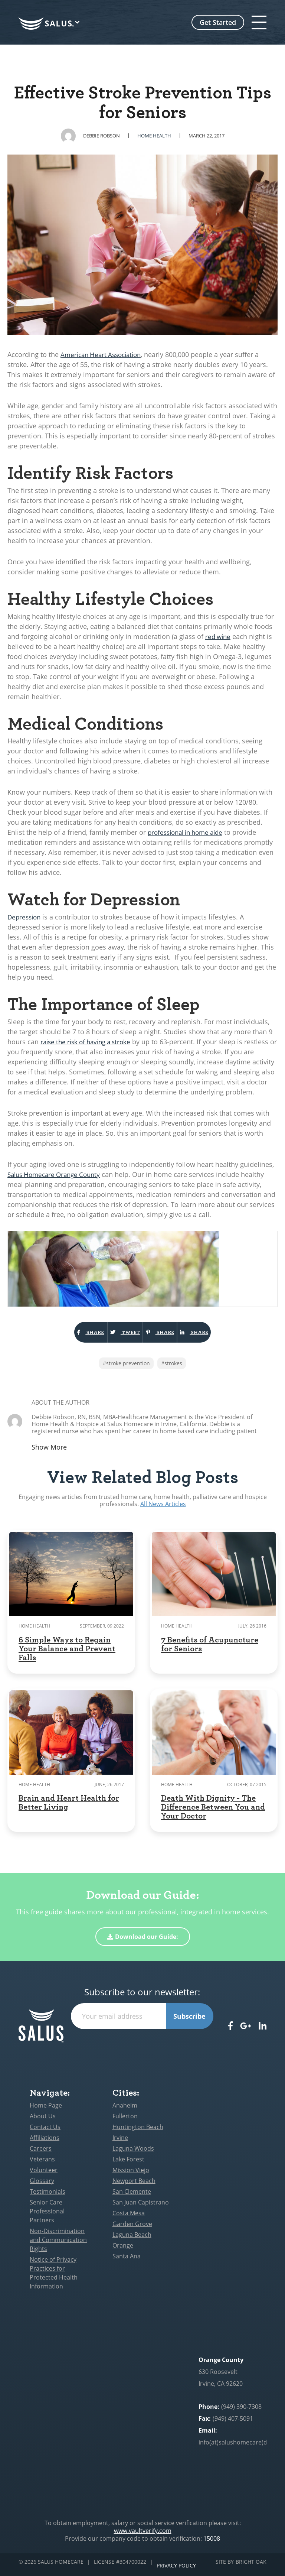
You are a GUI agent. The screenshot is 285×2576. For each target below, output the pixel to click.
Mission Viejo (130, 2175)
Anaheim (124, 2110)
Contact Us (45, 2132)
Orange (122, 2250)
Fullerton (125, 2121)
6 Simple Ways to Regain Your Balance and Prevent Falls (67, 1653)
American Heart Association (103, 354)
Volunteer (44, 2175)
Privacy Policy (176, 2567)
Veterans (42, 2164)
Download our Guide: (142, 1942)
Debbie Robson (101, 136)
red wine (218, 636)
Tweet (115, 1335)
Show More (49, 1452)
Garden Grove (132, 2229)
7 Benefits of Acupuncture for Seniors (209, 1648)
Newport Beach (133, 2186)
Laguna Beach (131, 2240)
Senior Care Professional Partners (47, 2216)
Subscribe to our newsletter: (142, 1997)
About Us (43, 2121)
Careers (41, 2154)
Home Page (46, 2110)
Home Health (154, 135)
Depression (25, 916)
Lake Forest (128, 2164)
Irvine (120, 2143)
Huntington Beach (137, 2132)
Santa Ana (126, 2261)
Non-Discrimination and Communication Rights (58, 2245)
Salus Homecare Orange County (57, 1174)
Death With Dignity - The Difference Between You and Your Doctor (213, 1811)
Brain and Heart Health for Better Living (69, 1807)
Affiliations (44, 2143)
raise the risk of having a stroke (89, 1041)
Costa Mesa (128, 2218)
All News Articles (163, 1509)
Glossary (42, 2186)
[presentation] (142, 2048)
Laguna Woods (133, 2154)
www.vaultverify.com (142, 2536)
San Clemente (131, 2197)
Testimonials (47, 2197)
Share (60, 1335)
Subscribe (189, 2021)
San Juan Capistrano (140, 2207)
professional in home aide (189, 832)
